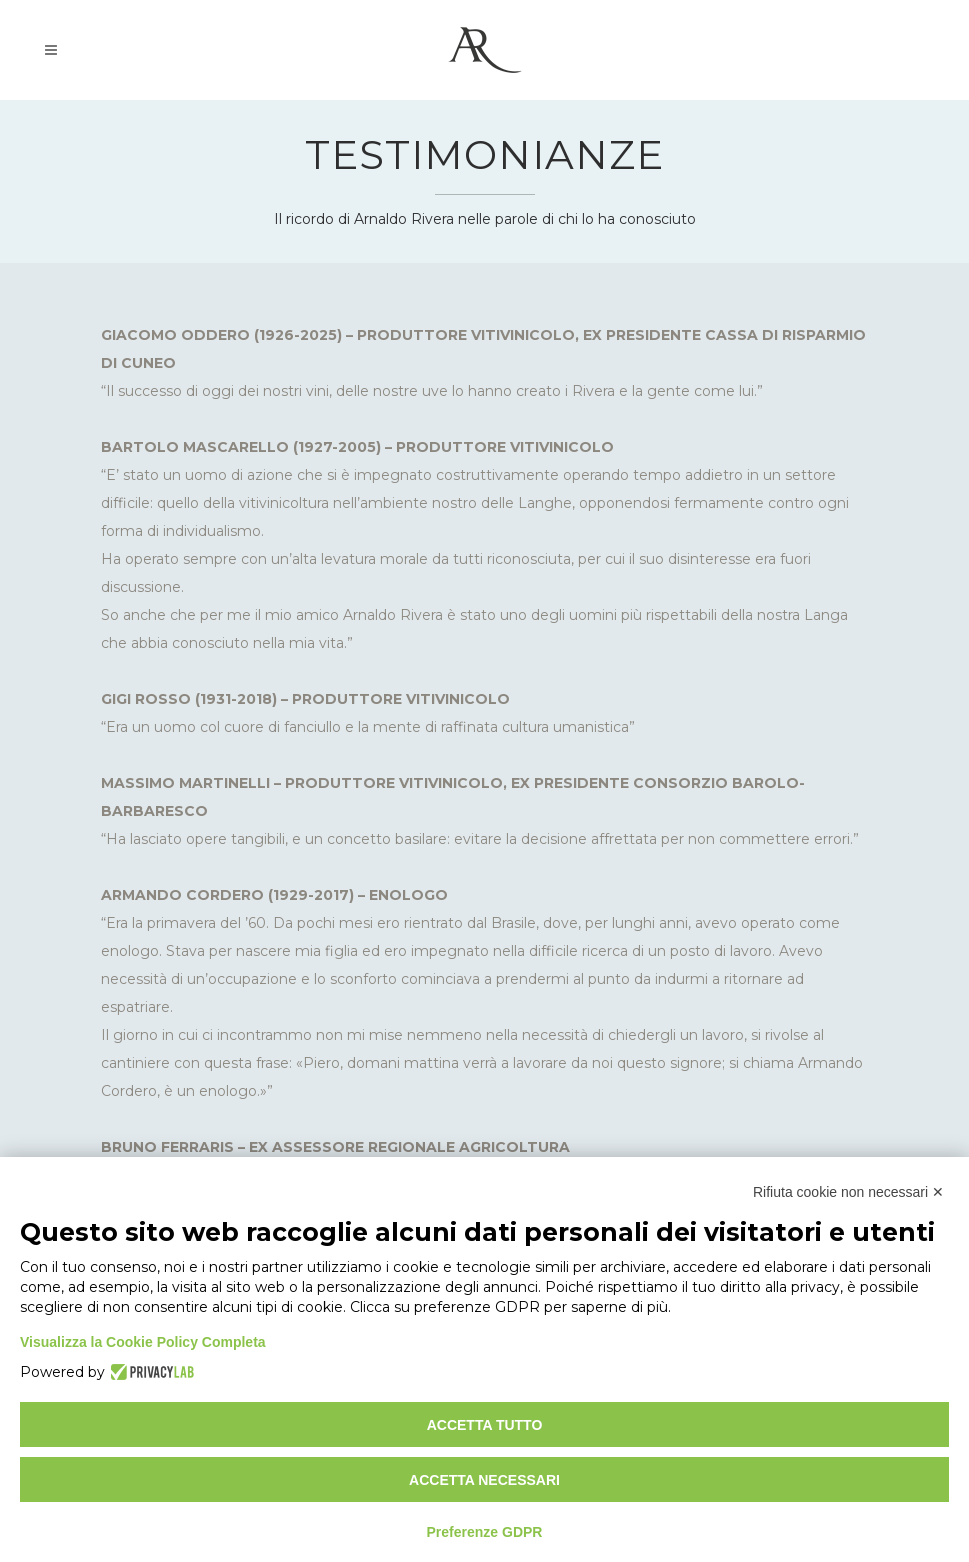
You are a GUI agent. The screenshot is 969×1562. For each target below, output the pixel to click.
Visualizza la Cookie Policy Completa (143, 1342)
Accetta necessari (484, 1480)
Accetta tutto (485, 1425)
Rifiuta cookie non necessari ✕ (848, 1192)
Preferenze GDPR (485, 1532)
